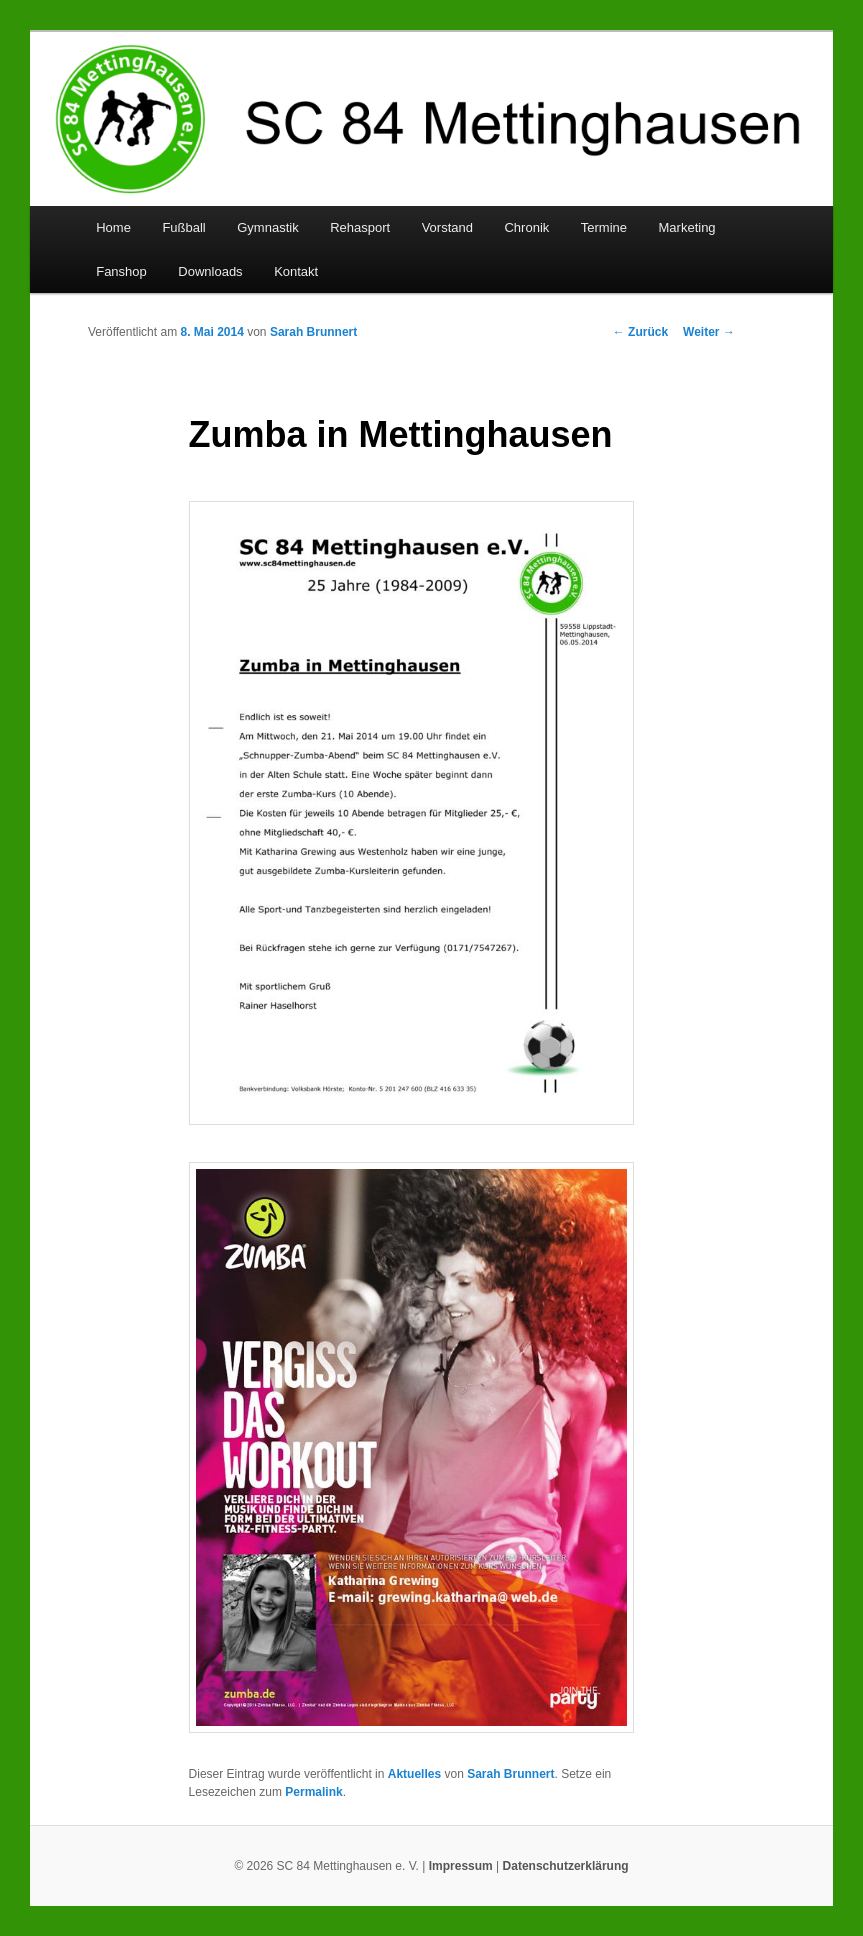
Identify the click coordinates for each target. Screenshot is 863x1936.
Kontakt (296, 271)
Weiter (709, 332)
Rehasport (360, 227)
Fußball (183, 227)
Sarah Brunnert (313, 332)
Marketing (687, 227)
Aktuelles (414, 1774)
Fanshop (121, 271)
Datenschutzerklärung (566, 1866)
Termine (604, 227)
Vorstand (447, 227)
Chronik (526, 227)
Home (113, 227)
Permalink (313, 1792)
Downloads (210, 271)
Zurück (640, 332)
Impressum (461, 1866)
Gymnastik (267, 227)
